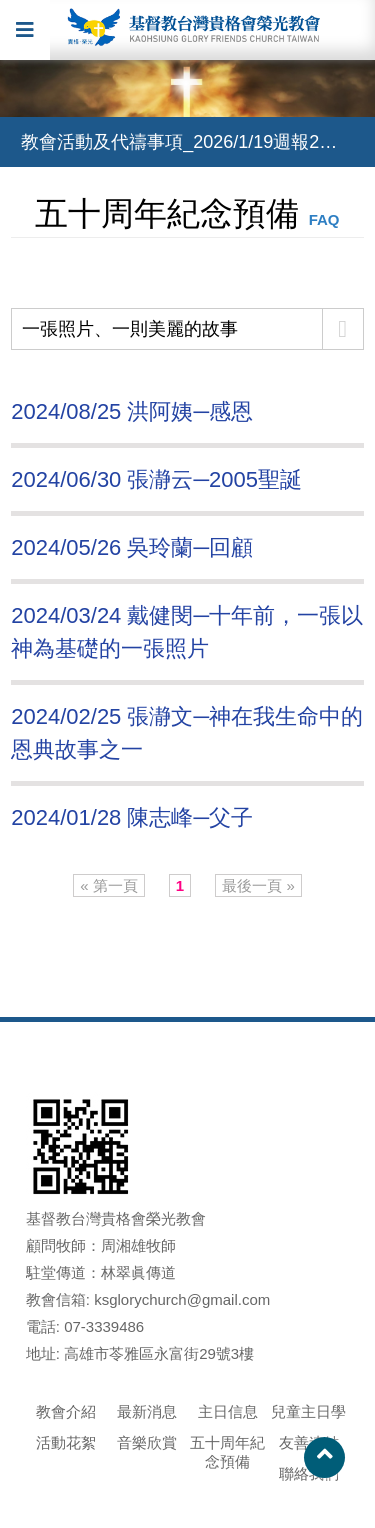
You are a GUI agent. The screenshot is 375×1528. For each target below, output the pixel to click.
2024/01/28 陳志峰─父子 (132, 817)
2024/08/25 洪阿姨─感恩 (132, 411)
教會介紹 (66, 1411)
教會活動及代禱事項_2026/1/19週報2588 (185, 142)
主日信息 (228, 1411)
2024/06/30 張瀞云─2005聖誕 (156, 479)
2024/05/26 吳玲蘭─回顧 (132, 547)
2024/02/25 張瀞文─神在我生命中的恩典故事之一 (187, 733)
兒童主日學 (308, 1411)
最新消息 (147, 1411)
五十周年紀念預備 (227, 1452)
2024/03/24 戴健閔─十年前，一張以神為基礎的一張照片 (187, 632)
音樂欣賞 (147, 1442)
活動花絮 (66, 1442)
